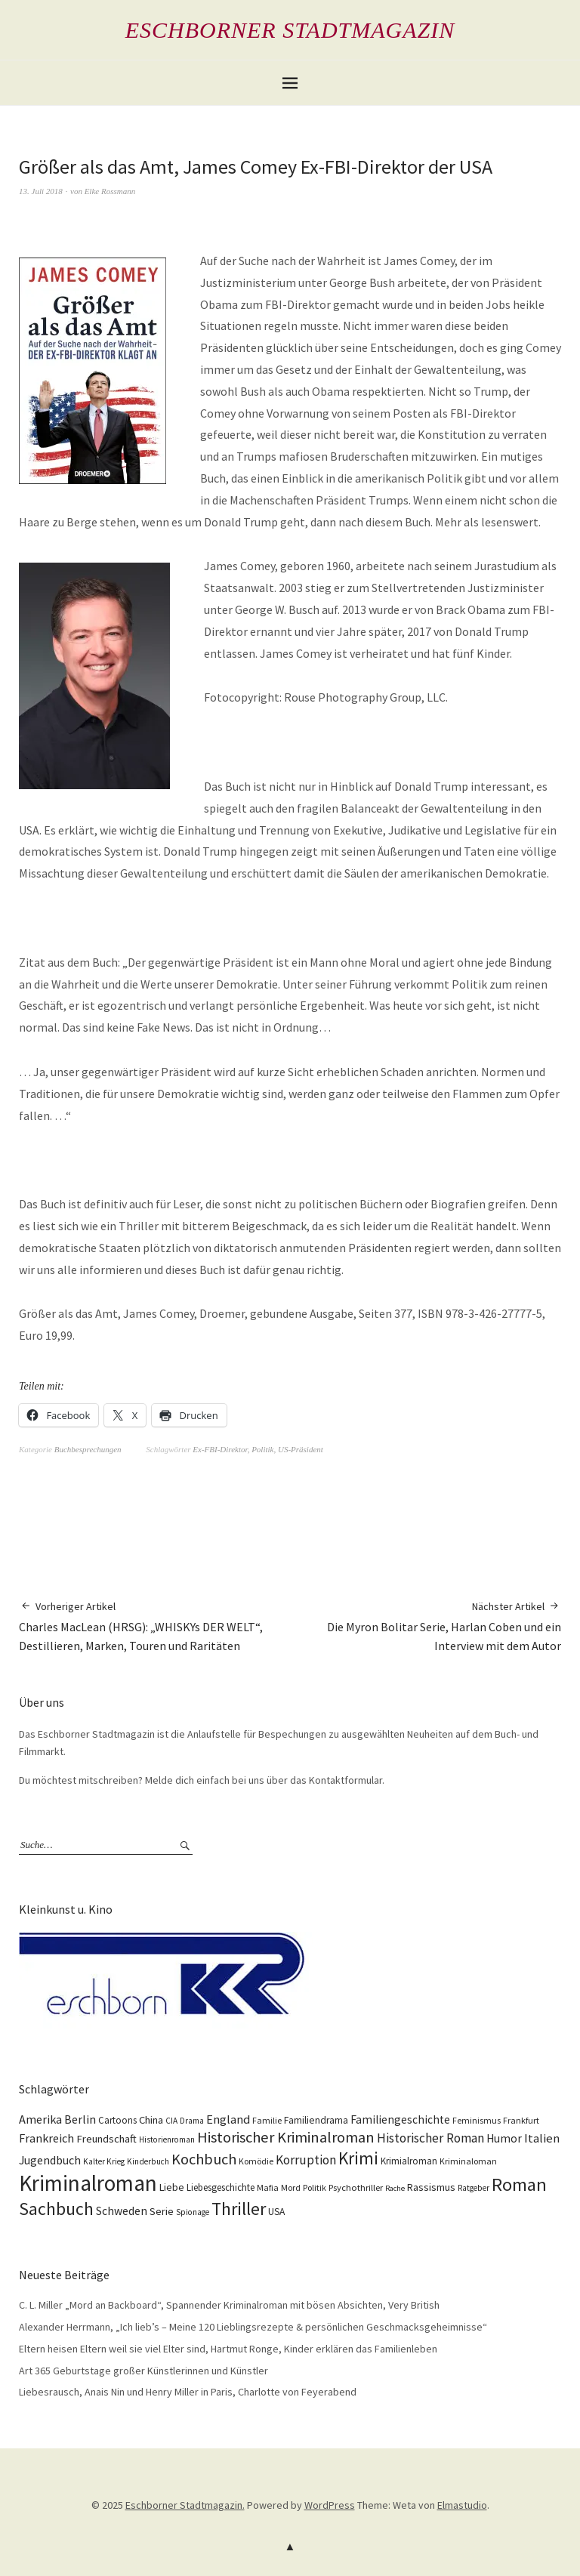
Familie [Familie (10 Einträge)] (267, 2120)
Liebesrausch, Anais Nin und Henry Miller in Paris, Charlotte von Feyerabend (187, 2392)
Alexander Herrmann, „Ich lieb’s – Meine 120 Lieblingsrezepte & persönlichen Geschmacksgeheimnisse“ (253, 2327)
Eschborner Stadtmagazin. (185, 2505)
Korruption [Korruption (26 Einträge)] (306, 2160)
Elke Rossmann (110, 191)
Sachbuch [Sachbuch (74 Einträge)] (56, 2208)
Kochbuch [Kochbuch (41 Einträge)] (203, 2159)
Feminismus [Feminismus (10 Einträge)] (476, 2120)
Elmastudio (462, 2505)
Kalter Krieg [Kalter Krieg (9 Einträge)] (104, 2161)
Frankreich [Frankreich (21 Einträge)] (46, 2138)
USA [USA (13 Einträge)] (276, 2211)
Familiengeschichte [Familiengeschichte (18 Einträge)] (400, 2119)
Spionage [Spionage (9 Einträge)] (192, 2212)
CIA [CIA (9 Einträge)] (171, 2120)
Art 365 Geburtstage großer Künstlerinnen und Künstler (143, 2370)
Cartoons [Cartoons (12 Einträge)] (117, 2120)
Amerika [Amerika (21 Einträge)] (40, 2119)
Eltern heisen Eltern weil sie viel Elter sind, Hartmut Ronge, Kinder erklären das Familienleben (228, 2348)
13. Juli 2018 (41, 191)
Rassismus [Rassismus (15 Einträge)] (431, 2187)
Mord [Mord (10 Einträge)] (291, 2187)
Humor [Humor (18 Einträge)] (504, 2138)
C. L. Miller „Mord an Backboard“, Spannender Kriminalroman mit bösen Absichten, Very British (229, 2305)
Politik (262, 1449)
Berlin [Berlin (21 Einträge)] (80, 2119)
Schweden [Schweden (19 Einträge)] (121, 2211)
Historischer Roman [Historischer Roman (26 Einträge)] (430, 2138)
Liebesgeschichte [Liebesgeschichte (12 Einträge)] (221, 2187)
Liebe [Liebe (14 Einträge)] (171, 2187)
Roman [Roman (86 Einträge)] (519, 2184)
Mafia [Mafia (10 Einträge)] (268, 2187)
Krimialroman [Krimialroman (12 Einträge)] (409, 2161)
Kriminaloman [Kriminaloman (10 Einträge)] (468, 2161)
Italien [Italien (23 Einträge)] (542, 2138)
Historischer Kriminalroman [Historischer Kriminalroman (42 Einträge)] (286, 2137)
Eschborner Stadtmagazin (290, 29)
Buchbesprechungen (88, 1449)
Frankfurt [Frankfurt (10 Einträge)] (521, 2120)
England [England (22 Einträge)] (228, 2119)
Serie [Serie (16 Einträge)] (162, 2211)
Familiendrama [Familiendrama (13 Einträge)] (316, 2120)
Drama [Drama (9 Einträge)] (192, 2120)
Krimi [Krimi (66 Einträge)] (358, 2158)
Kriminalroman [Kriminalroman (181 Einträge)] (88, 2183)
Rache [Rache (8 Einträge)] (395, 2188)
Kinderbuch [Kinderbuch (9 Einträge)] (148, 2161)
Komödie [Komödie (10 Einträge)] (256, 2161)
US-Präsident (300, 1449)
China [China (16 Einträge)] (151, 2120)
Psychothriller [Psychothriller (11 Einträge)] (356, 2187)
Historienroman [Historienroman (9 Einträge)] (167, 2139)
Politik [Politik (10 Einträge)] (314, 2187)
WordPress (329, 2505)
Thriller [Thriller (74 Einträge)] (238, 2208)
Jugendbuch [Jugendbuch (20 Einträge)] (50, 2159)
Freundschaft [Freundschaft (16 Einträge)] (106, 2139)
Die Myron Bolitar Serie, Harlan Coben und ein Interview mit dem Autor (425, 1626)
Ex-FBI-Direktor (220, 1449)
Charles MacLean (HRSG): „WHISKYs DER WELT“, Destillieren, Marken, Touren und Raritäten (154, 1626)
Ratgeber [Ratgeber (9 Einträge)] (473, 2188)
